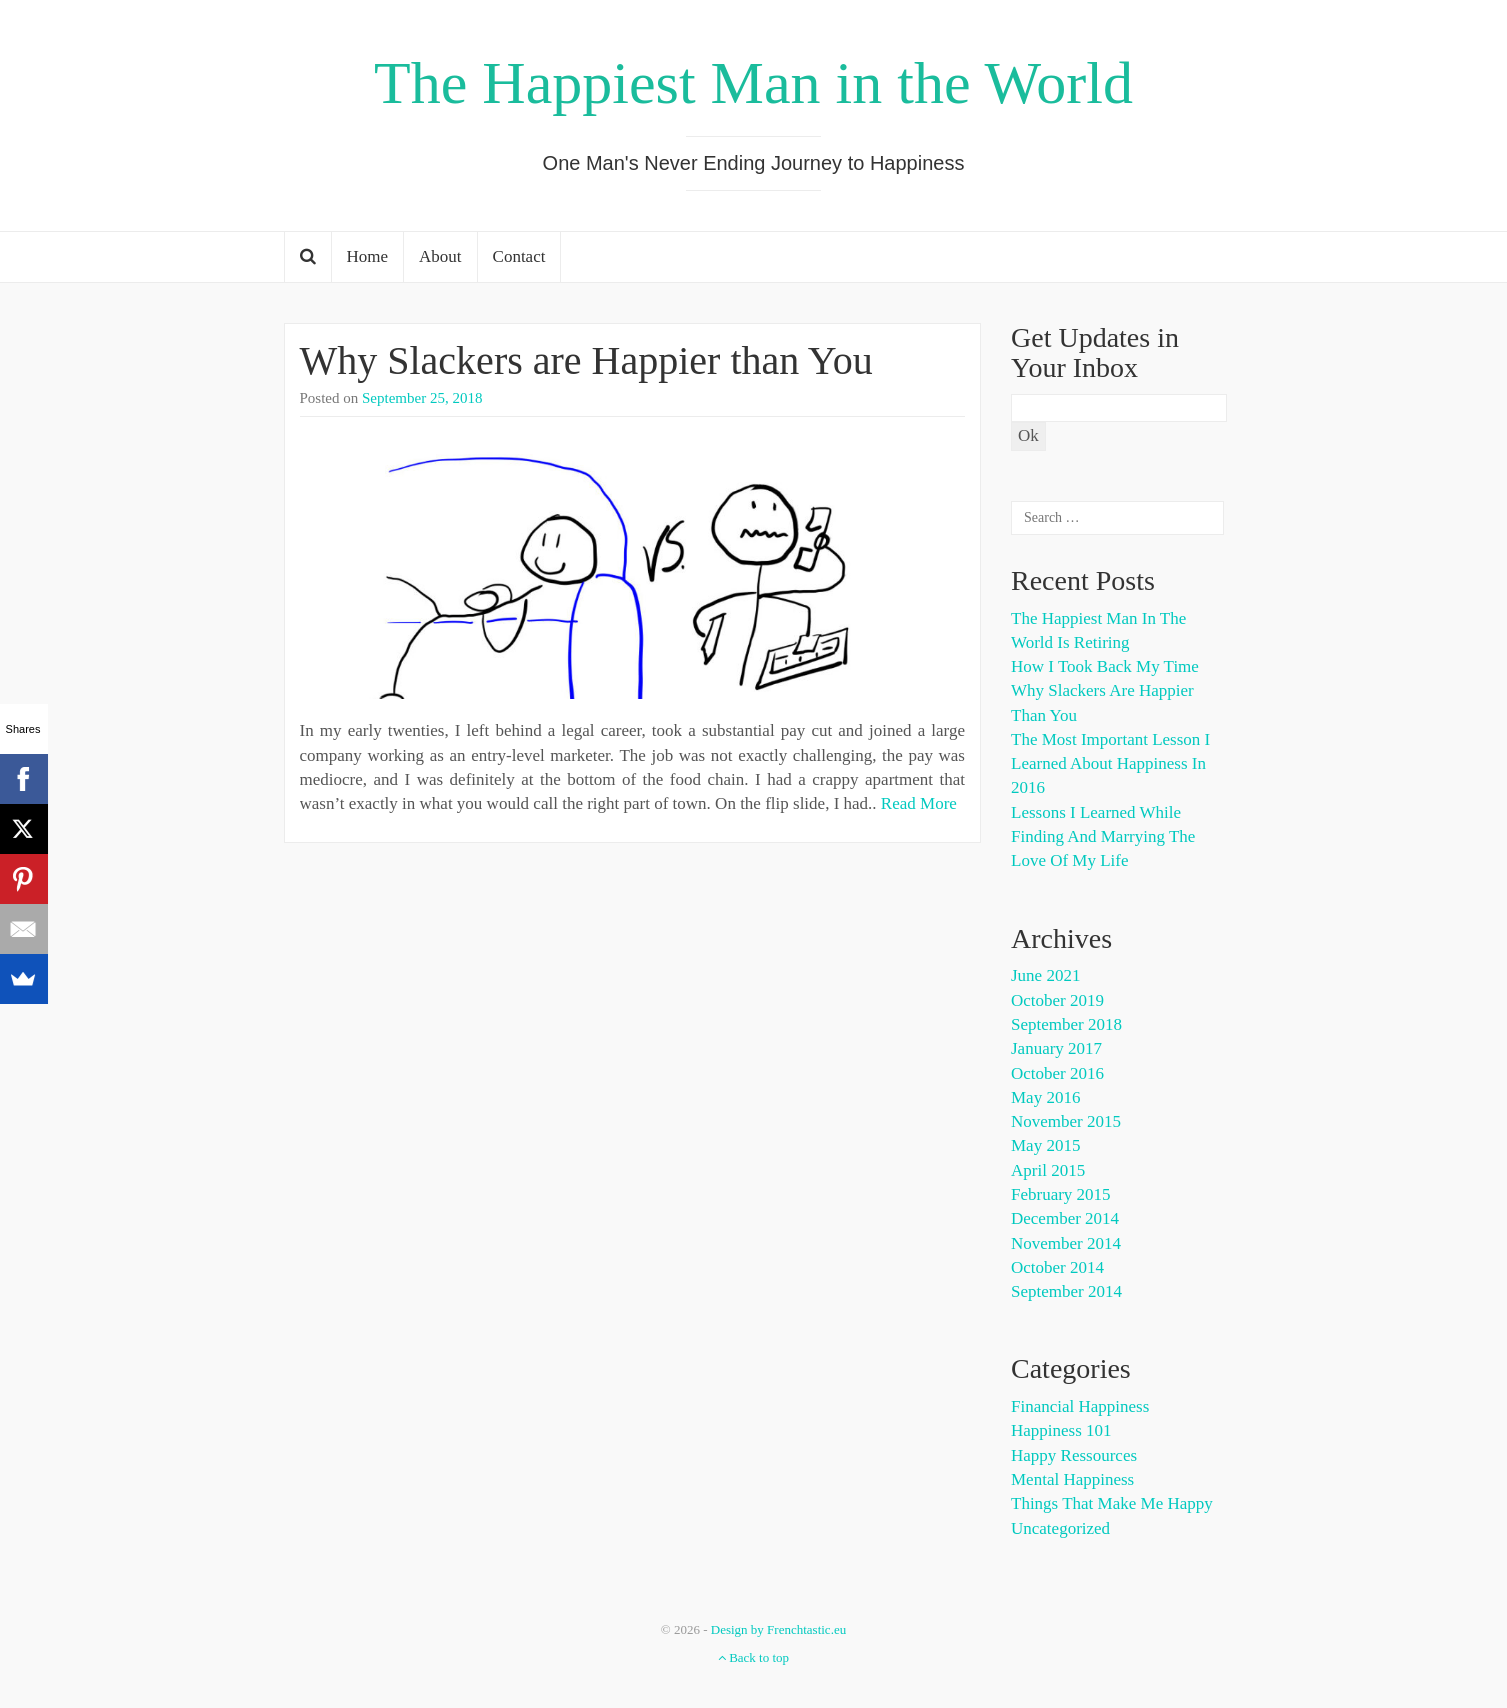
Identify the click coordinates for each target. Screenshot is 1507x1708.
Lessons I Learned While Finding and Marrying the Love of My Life (1103, 837)
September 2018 (1066, 1024)
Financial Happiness (1080, 1406)
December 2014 (1065, 1218)
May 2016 (1045, 1097)
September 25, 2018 (422, 398)
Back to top (753, 1657)
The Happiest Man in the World (753, 83)
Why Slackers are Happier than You (586, 360)
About (440, 256)
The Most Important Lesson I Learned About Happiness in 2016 (1110, 764)
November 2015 (1066, 1121)
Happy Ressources (1074, 1455)
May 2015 (1045, 1145)
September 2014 (1066, 1291)
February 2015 (1061, 1194)
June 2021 (1045, 975)
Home (368, 256)
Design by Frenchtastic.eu (778, 1629)
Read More (919, 803)
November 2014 (1066, 1243)
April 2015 (1048, 1170)
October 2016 (1057, 1073)
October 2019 (1057, 1000)
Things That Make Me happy (1112, 1503)
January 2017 (1056, 1048)
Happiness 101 (1061, 1430)
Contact (519, 256)
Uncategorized (1060, 1528)
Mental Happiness (1072, 1479)
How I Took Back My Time (1105, 666)
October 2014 (1057, 1267)
